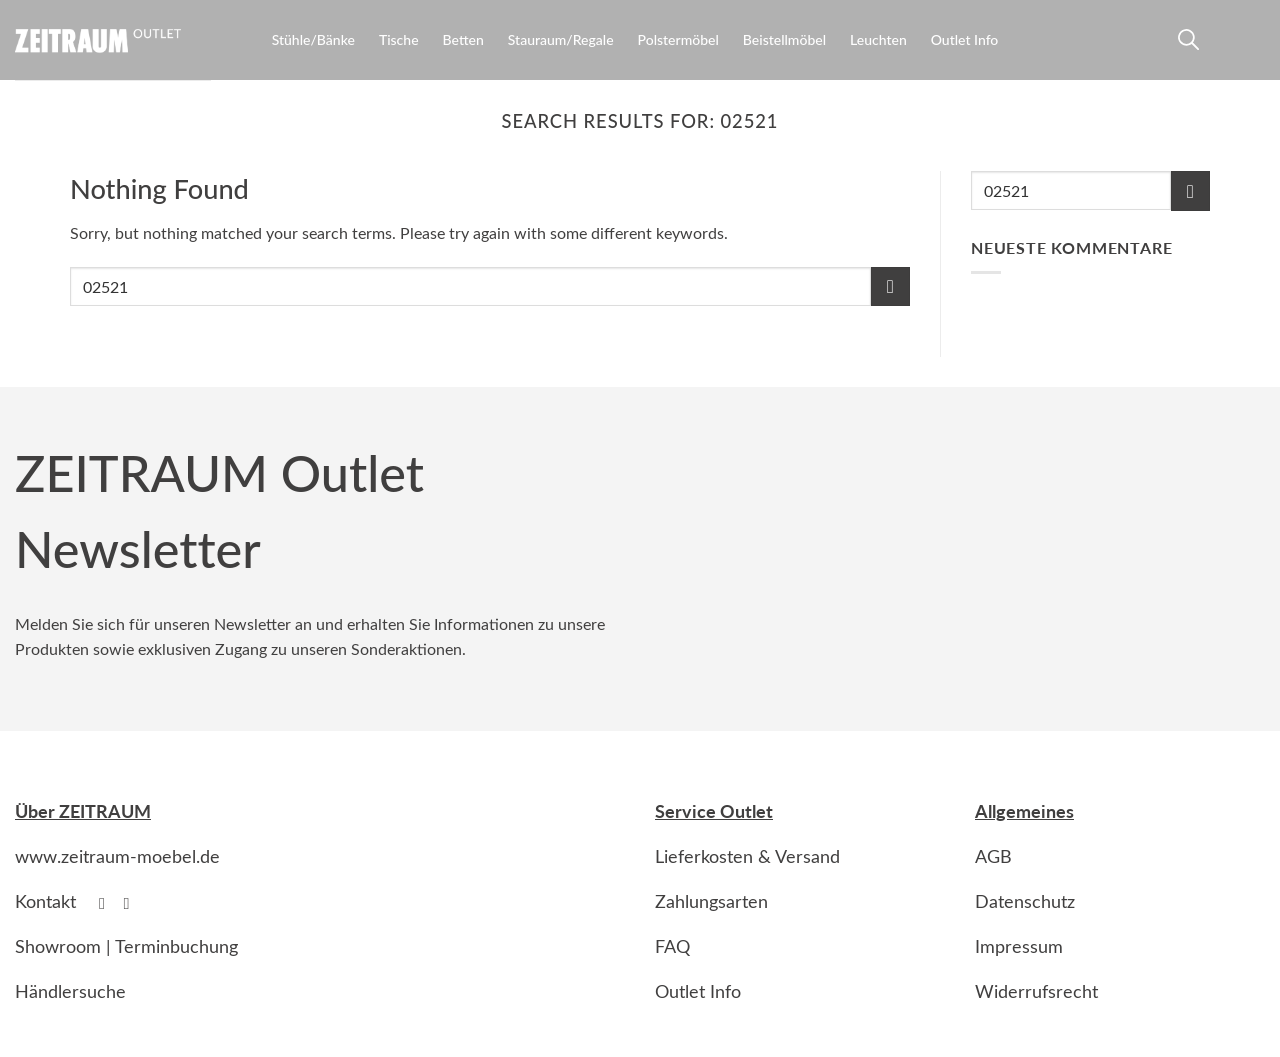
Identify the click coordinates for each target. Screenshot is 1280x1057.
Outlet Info (965, 39)
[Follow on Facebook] (107, 903)
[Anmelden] (1223, 44)
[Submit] (890, 286)
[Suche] (1186, 44)
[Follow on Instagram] (132, 903)
